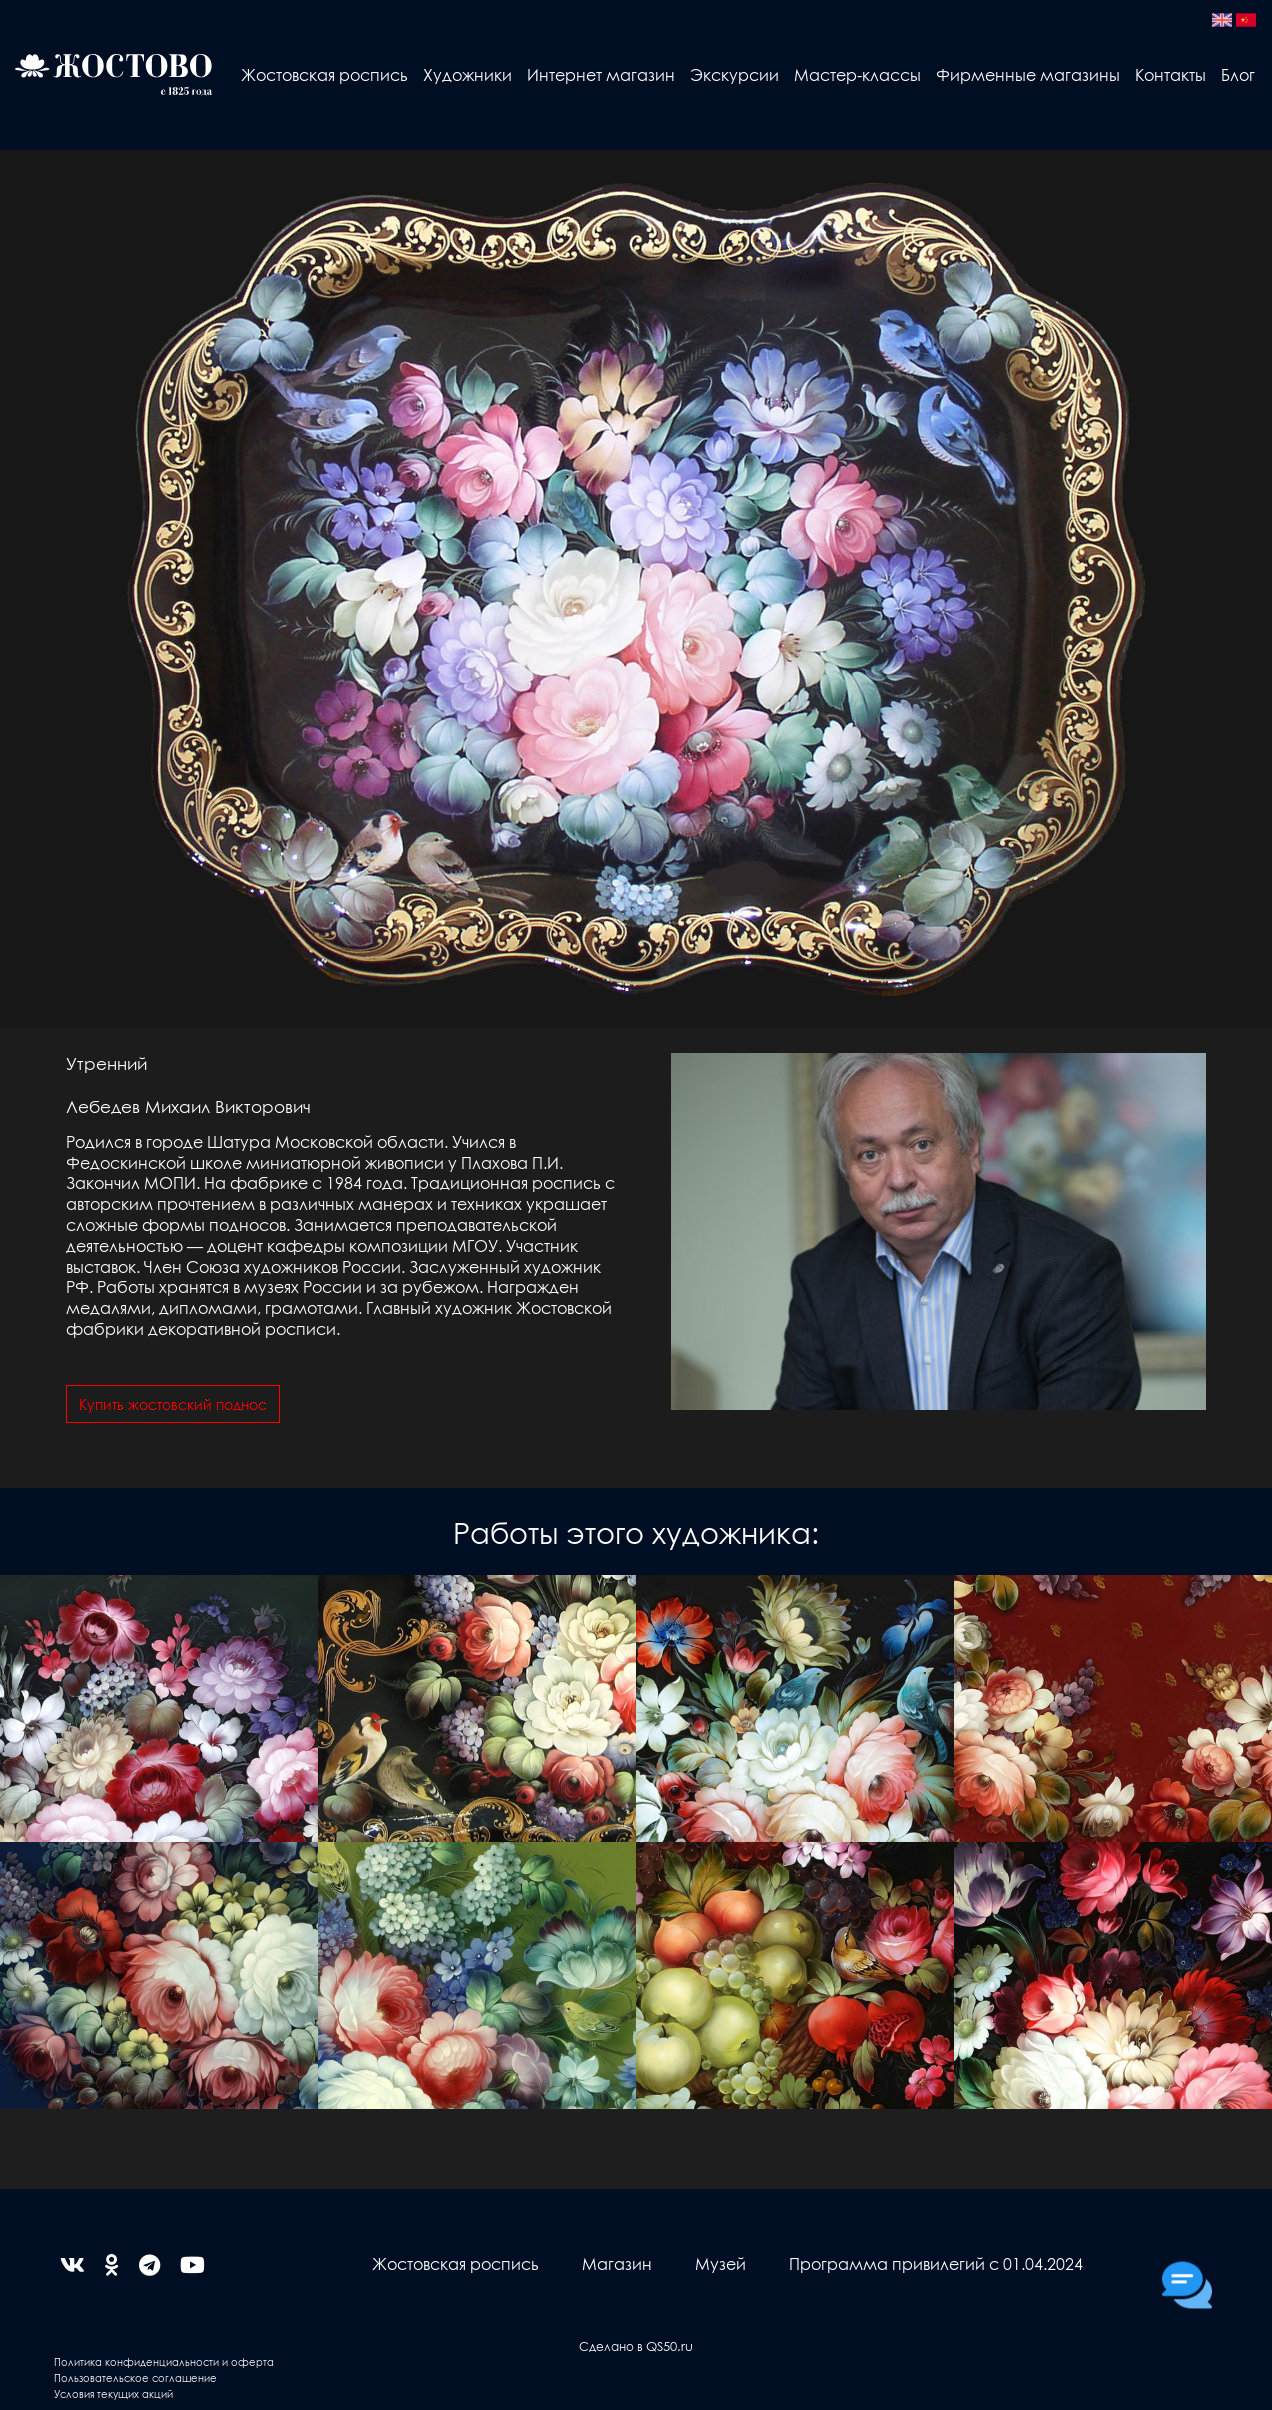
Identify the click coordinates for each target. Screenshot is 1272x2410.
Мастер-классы (857, 74)
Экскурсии (734, 74)
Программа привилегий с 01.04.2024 (936, 2263)
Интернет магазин (601, 74)
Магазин (617, 2263)
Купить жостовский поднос (173, 1404)
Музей (720, 2263)
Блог (1238, 74)
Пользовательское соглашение (135, 2377)
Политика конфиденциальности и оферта (164, 2361)
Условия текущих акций (113, 2393)
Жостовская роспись (324, 74)
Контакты (1170, 74)
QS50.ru (669, 2345)
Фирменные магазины (1028, 74)
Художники (467, 74)
